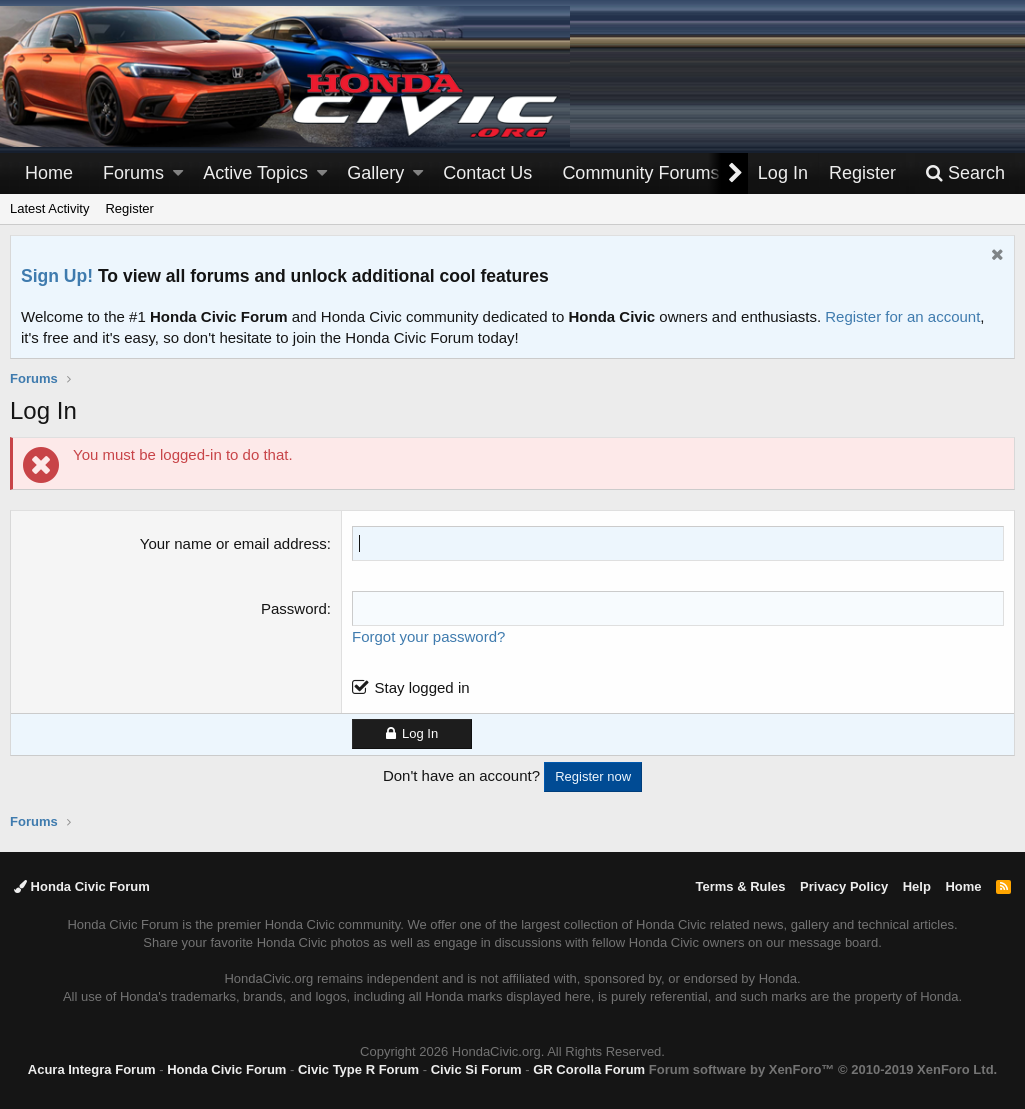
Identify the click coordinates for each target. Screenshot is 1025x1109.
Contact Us (487, 173)
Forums (133, 173)
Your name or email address (233, 543)
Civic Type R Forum (358, 1069)
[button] (178, 173)
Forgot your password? (428, 636)
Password (294, 608)
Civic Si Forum (476, 1069)
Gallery (375, 173)
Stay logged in (421, 687)
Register (129, 208)
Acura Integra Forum (92, 1069)
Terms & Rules (740, 886)
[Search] (965, 173)
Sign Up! (57, 276)
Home (49, 173)
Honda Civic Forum (82, 886)
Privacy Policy (844, 886)
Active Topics (255, 173)
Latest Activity (49, 208)
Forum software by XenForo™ (823, 1069)
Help (917, 886)
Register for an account (902, 316)
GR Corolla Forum (589, 1069)
